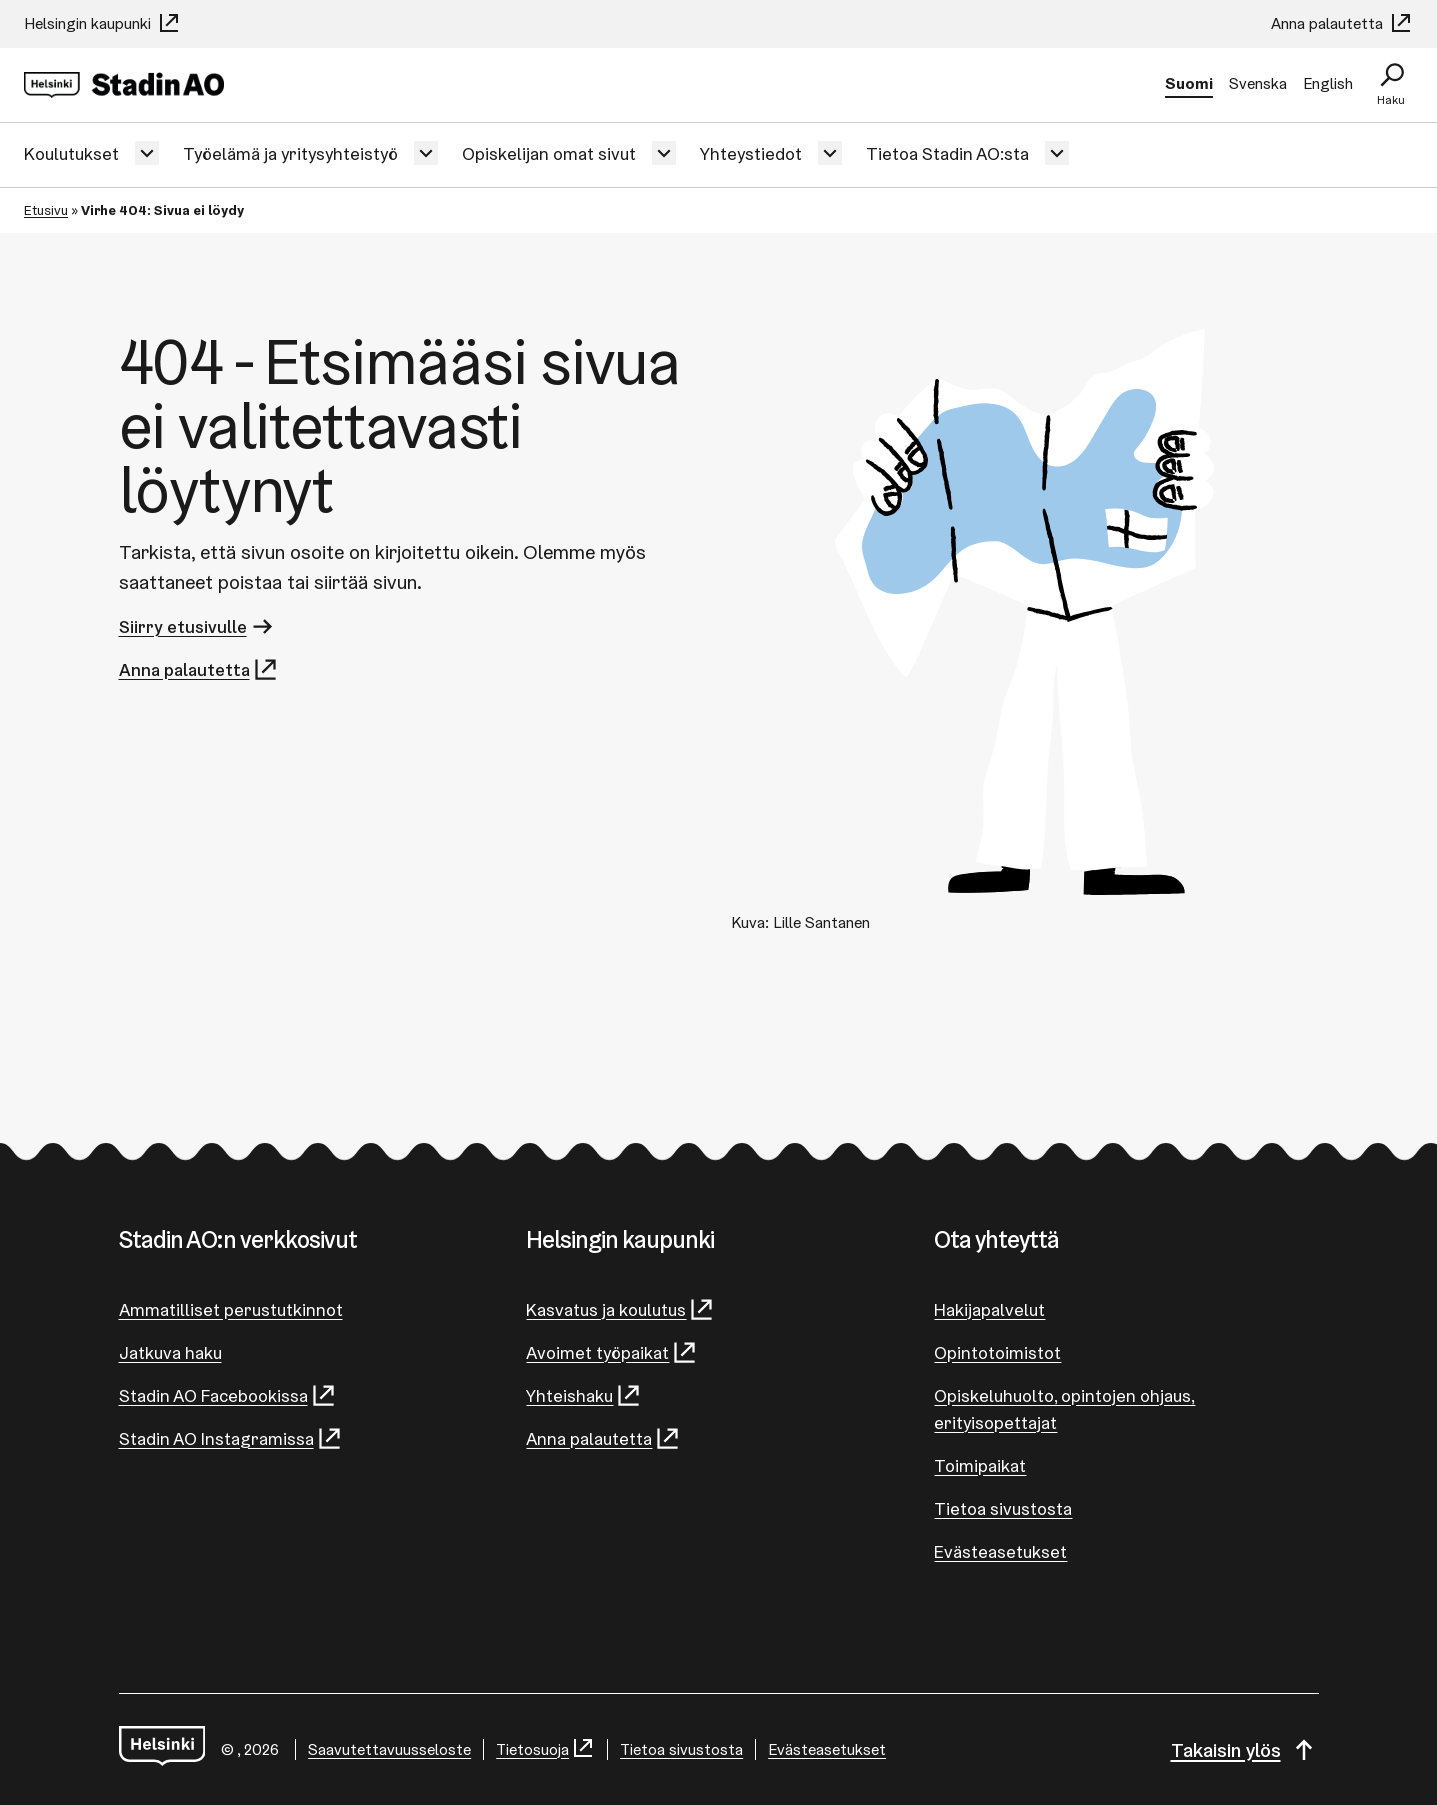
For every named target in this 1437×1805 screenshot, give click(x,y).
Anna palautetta (1342, 23)
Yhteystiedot (751, 153)
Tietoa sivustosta (1003, 1508)
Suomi (1189, 83)
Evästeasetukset (1000, 1551)
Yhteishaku (584, 1395)
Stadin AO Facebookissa (228, 1395)
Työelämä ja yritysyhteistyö (290, 153)
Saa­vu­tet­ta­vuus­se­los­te (389, 1749)
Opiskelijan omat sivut (549, 153)
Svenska (1258, 83)
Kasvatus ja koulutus (620, 1309)
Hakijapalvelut (989, 1309)
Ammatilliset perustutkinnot (231, 1309)
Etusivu (46, 210)
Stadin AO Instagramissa (231, 1438)
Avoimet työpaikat (612, 1352)
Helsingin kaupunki (102, 23)
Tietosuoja (545, 1749)
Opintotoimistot (997, 1352)
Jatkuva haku (170, 1352)
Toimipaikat (980, 1465)
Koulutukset (71, 153)
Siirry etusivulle (197, 626)
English (1328, 83)
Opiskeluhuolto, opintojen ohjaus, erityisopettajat (1064, 1409)
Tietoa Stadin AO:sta (947, 153)
